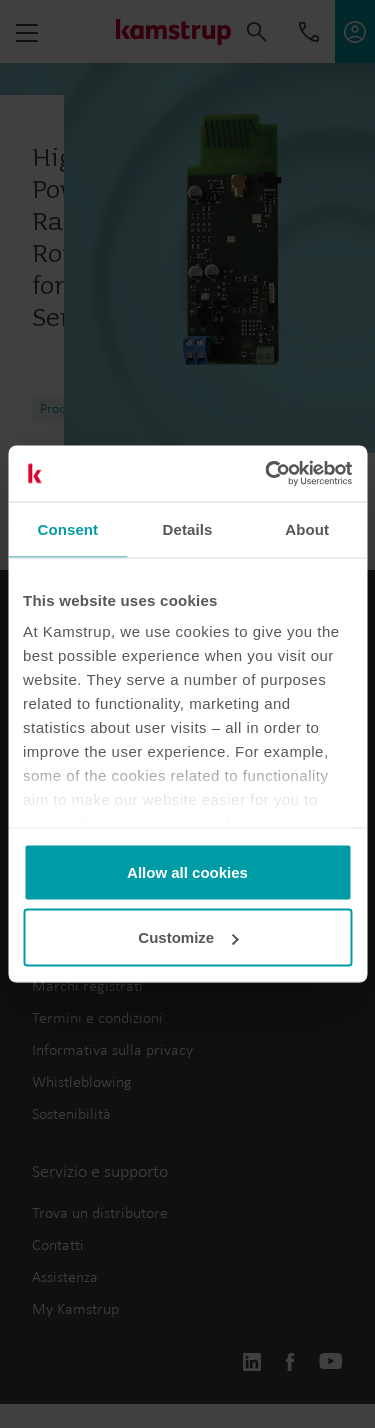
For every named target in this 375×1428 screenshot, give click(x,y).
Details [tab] (188, 528)
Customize (188, 937)
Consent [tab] (67, 528)
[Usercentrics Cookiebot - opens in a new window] (267, 474)
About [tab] (307, 528)
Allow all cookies (187, 871)
